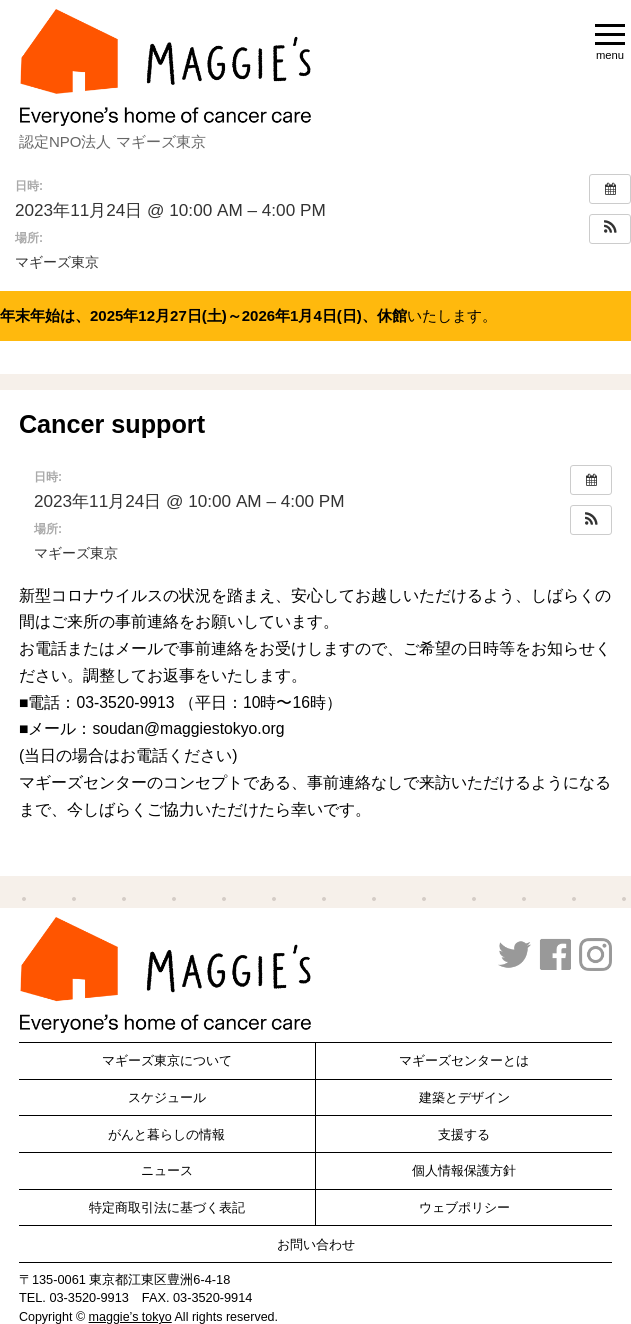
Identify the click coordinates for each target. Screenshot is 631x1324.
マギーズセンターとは (464, 1060)
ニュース (167, 1170)
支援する (464, 1134)
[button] (610, 229)
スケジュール (167, 1097)
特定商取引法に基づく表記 (167, 1207)
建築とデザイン (464, 1097)
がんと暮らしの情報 (166, 1134)
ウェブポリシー (464, 1207)
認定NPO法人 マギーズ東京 (112, 141)
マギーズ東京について (167, 1060)
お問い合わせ (316, 1244)
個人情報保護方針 (464, 1170)
